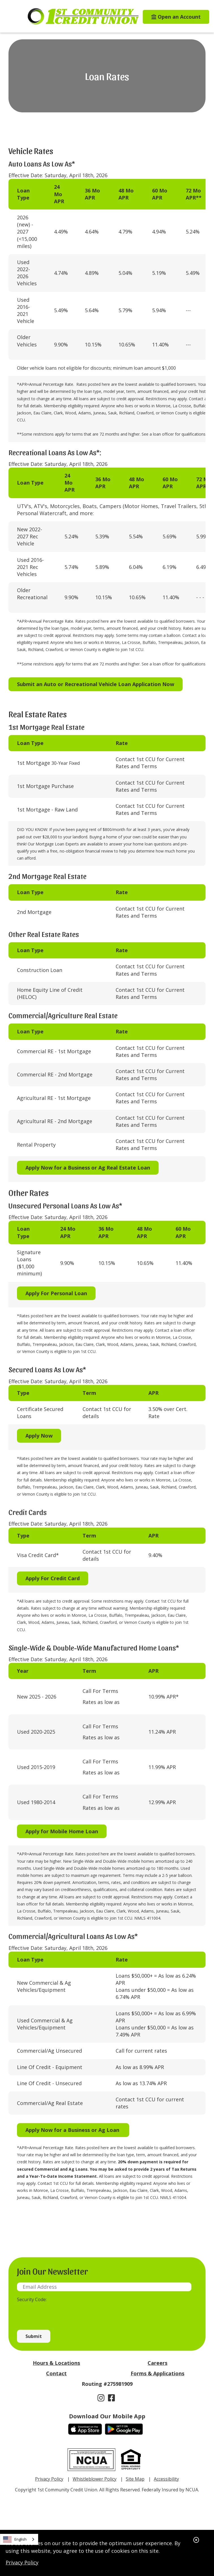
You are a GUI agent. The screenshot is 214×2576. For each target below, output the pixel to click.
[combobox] (19, 2539)
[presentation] (60, 2313)
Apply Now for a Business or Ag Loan (73, 2130)
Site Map (135, 2479)
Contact (56, 2373)
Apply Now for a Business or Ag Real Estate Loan (87, 1167)
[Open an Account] (172, 17)
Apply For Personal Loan (56, 1293)
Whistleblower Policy (94, 2479)
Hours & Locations (56, 2362)
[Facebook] (111, 2397)
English (15, 2539)
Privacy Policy (22, 2562)
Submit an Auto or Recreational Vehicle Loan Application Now (95, 684)
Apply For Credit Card (52, 1578)
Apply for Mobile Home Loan (61, 1831)
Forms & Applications (157, 2373)
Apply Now (39, 1435)
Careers (157, 2362)
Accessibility (166, 2479)
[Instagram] (102, 2397)
